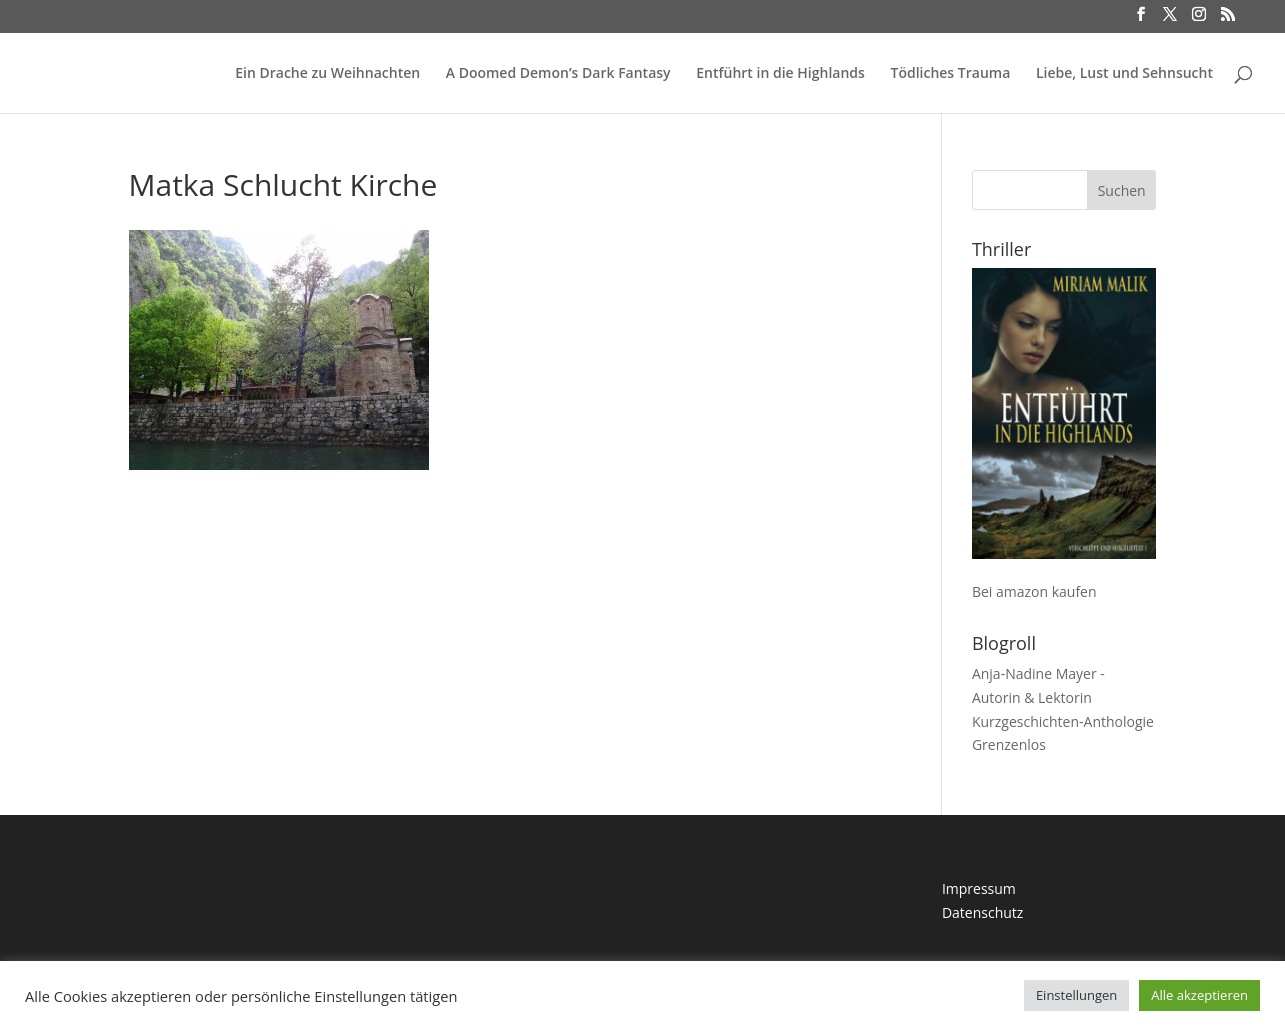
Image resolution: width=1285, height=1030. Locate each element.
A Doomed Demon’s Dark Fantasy (558, 74)
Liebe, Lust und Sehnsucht (1124, 74)
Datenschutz (982, 912)
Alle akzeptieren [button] (1199, 995)
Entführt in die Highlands (780, 74)
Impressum (979, 888)
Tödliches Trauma (950, 74)
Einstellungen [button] (1076, 995)
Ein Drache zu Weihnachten (327, 74)
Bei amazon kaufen (1034, 591)
